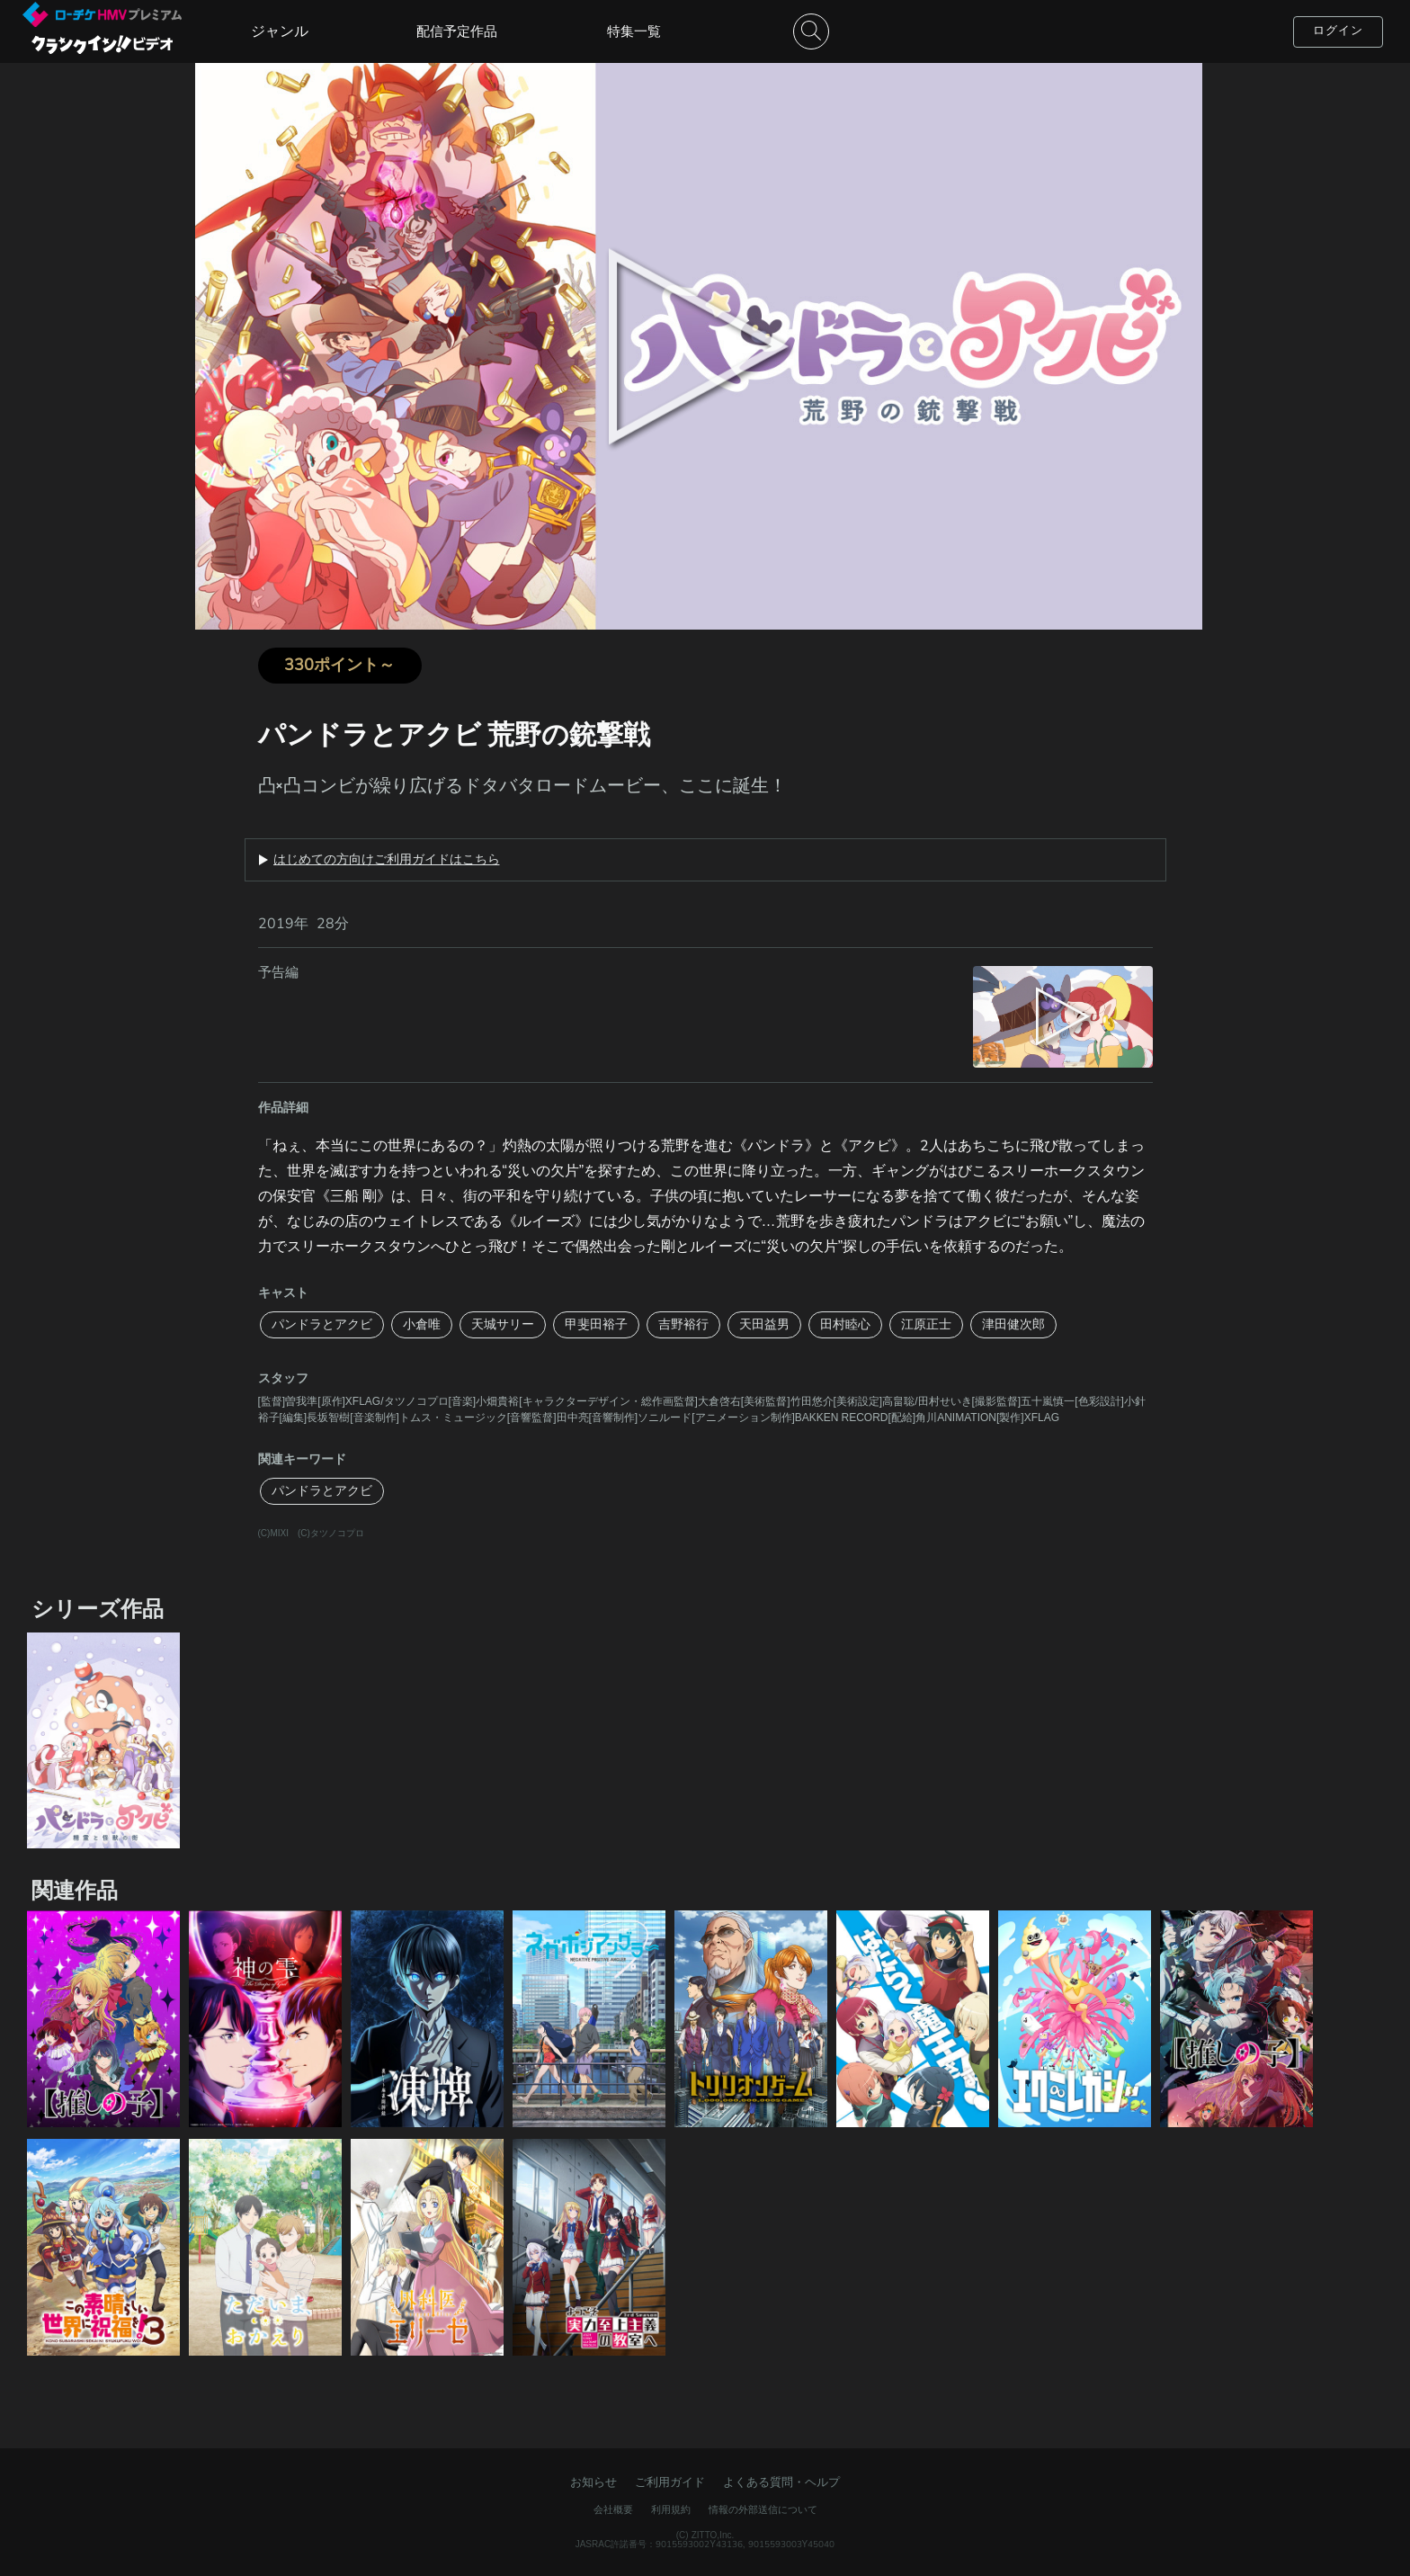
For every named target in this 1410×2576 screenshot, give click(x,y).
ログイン (1338, 30)
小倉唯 (422, 1324)
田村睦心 (845, 1324)
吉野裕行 (683, 1324)
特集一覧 (634, 31)
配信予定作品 (456, 31)
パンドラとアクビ (322, 1324)
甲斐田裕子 (596, 1324)
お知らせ (593, 2482)
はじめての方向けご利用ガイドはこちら (386, 860)
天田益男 (764, 1324)
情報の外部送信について (763, 2510)
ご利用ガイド (670, 2482)
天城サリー (502, 1324)
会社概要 (613, 2510)
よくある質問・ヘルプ (781, 2482)
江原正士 (926, 1324)
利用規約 (671, 2510)
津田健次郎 (1013, 1324)
